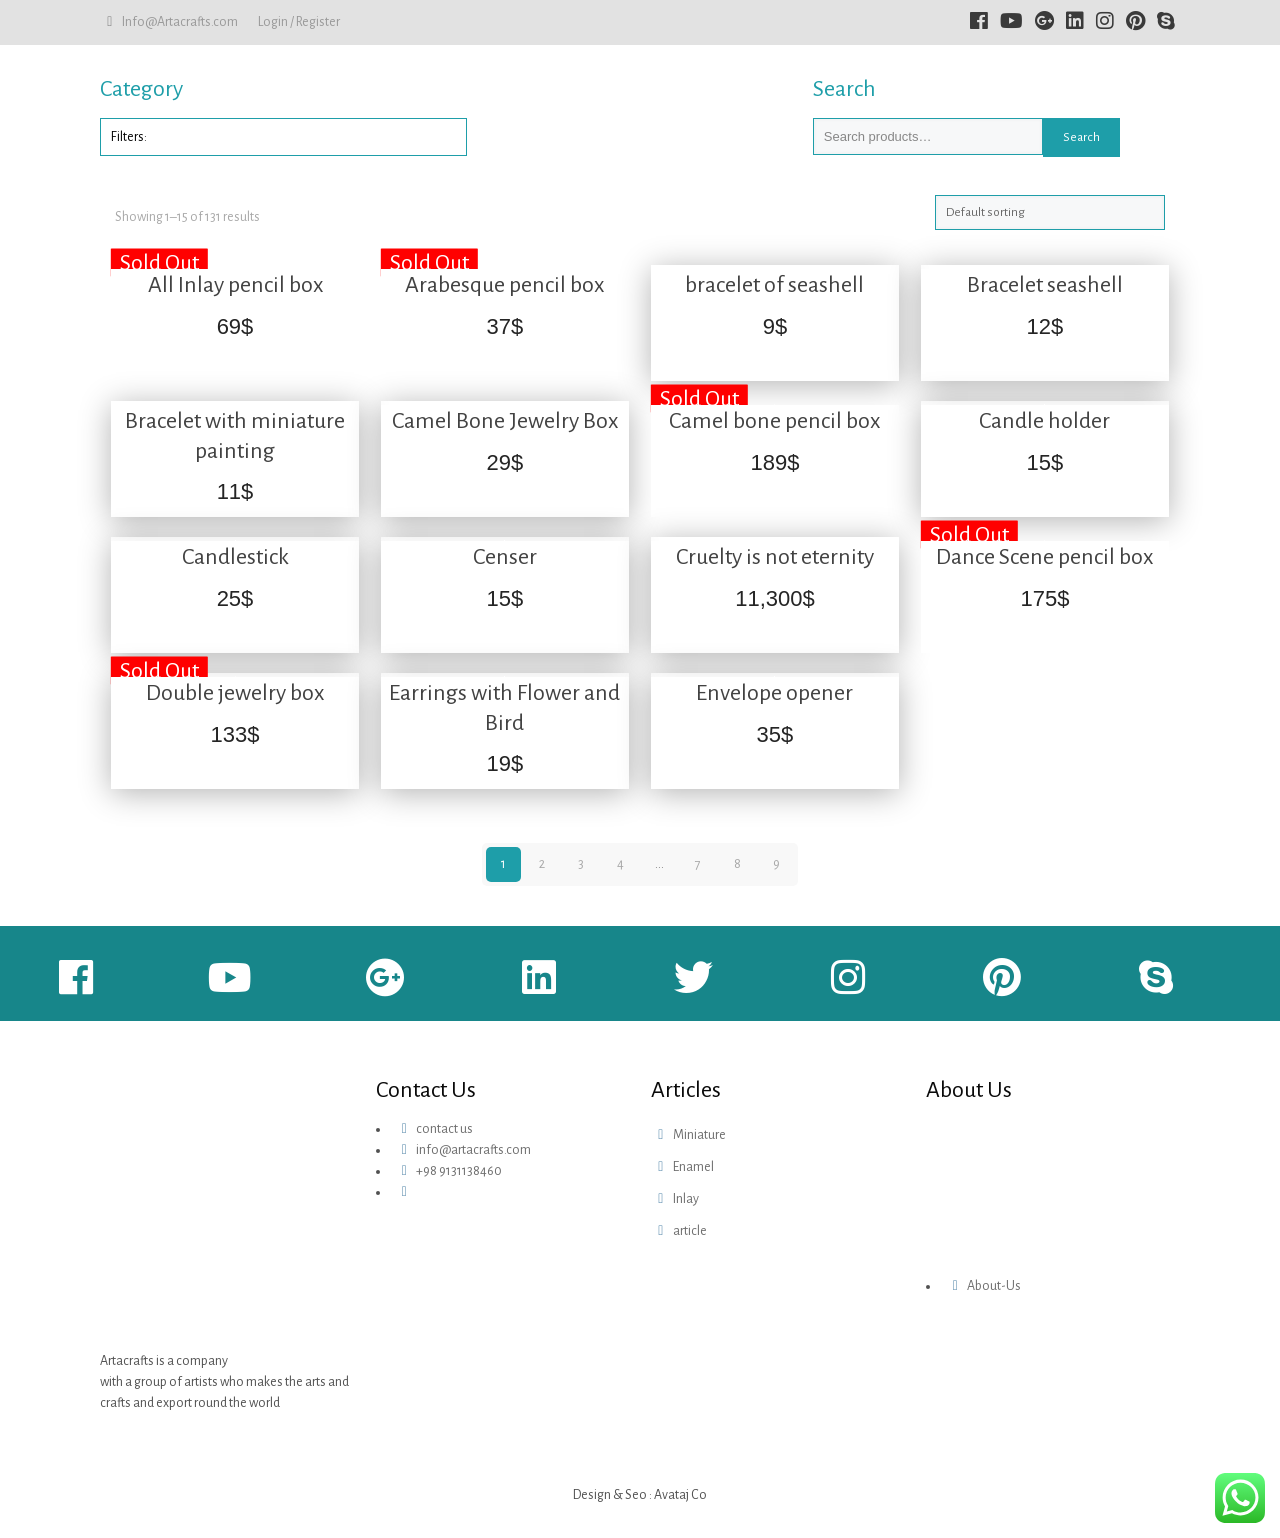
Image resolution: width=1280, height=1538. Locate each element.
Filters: (129, 137)
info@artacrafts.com (473, 1150)
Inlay (686, 1199)
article (690, 1231)
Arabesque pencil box (504, 285)
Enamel (693, 1167)
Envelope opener (774, 693)
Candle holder (1044, 421)
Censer (505, 557)
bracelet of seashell (774, 285)
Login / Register (299, 22)
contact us (444, 1129)
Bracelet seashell (1045, 285)
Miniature (699, 1135)
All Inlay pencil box (235, 285)
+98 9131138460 (459, 1171)
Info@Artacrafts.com (180, 22)
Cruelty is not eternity (775, 557)
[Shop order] (1050, 212)
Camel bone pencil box (774, 421)
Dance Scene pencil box (1044, 557)
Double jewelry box (235, 693)
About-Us (994, 1286)
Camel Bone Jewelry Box (505, 421)
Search (1081, 137)
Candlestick (235, 557)
